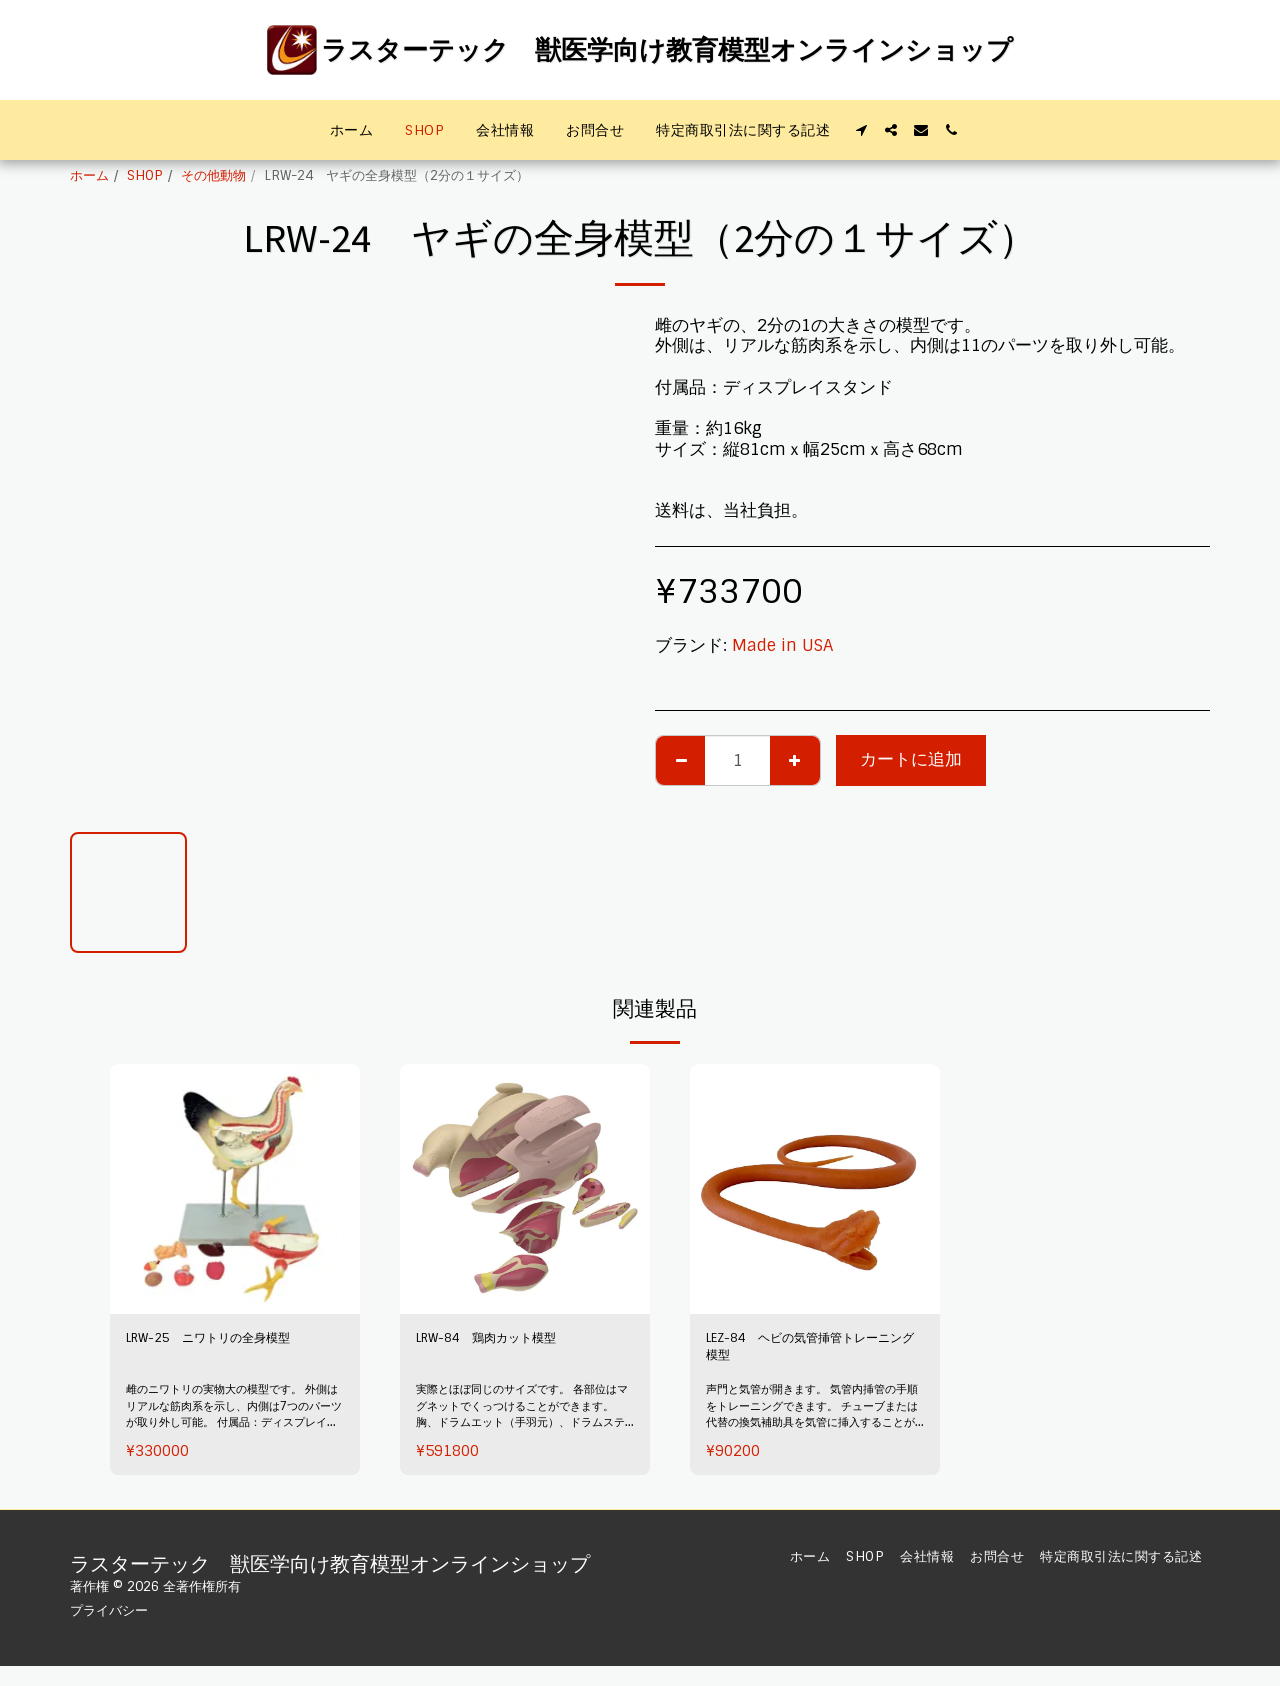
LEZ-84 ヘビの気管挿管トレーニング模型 (810, 1354)
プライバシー (109, 1610)
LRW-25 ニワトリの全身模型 (233, 1354)
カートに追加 (911, 759)
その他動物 (213, 175)
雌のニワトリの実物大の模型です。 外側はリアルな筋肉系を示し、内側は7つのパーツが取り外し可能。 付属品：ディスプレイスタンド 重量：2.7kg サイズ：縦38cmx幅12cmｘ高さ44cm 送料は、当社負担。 (232, 1444)
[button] (861, 130)
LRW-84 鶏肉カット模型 (514, 1341)
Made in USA (782, 645)
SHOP (145, 175)
